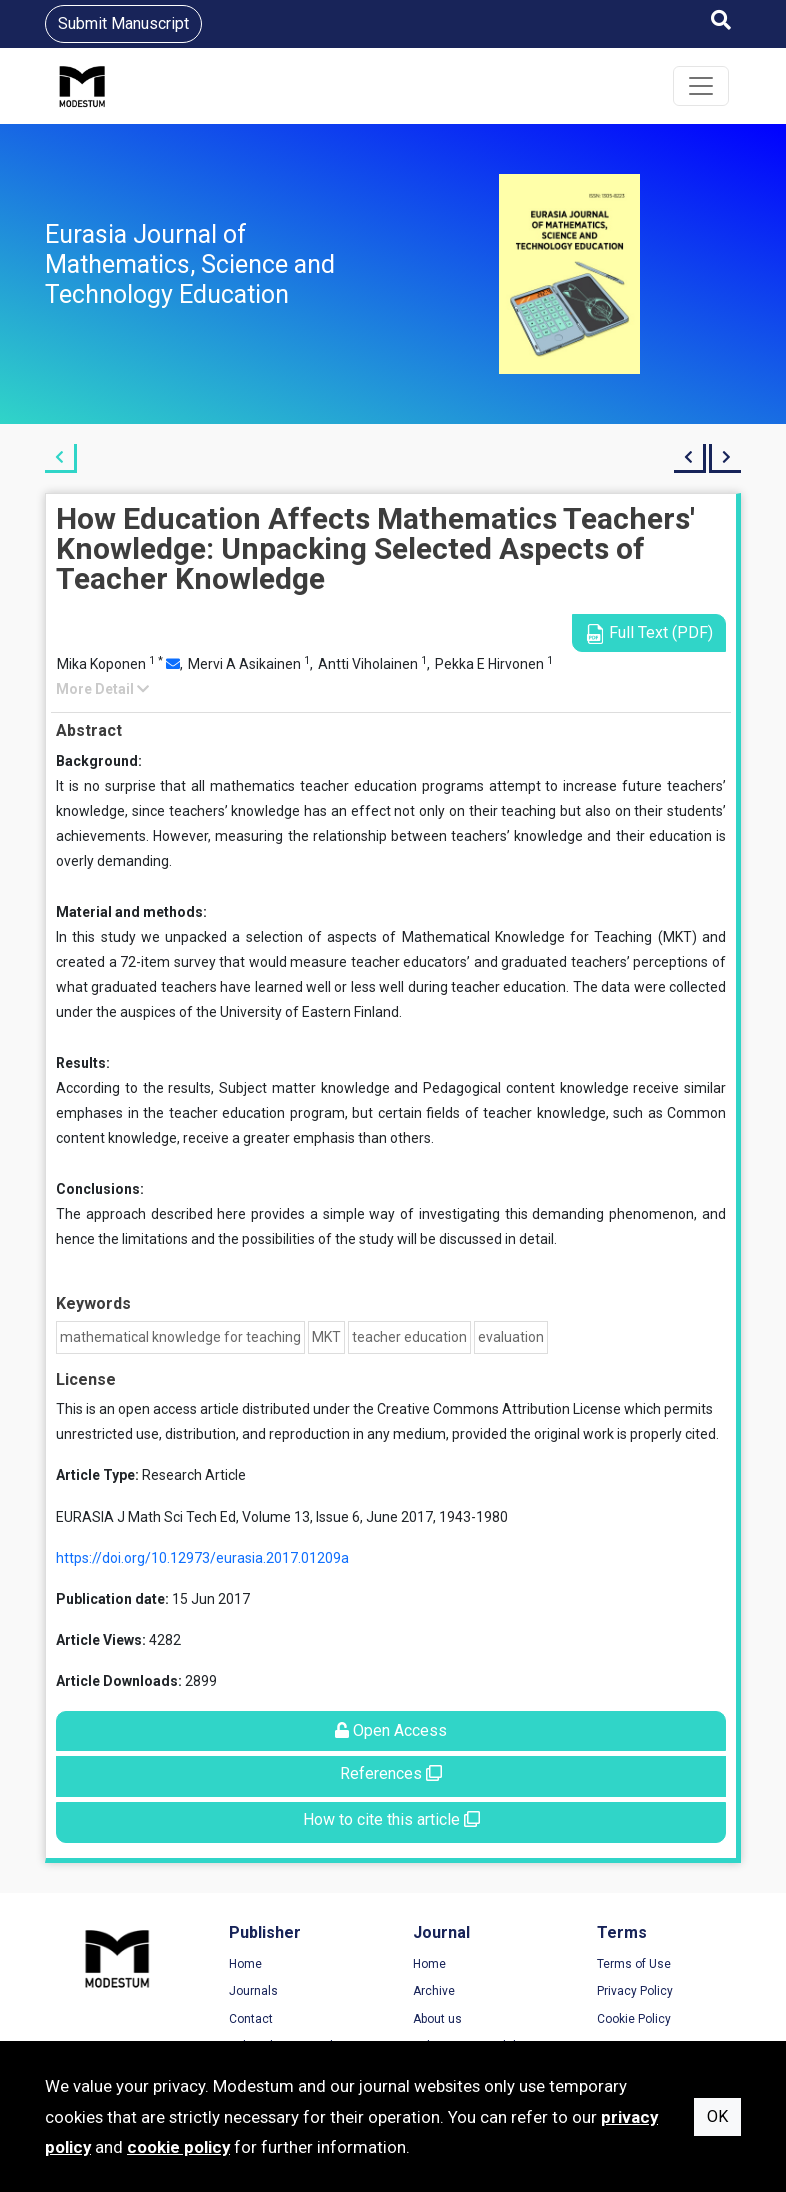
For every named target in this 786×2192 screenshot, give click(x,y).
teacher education (409, 1337)
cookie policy (178, 2147)
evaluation (511, 1337)
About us (437, 2019)
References (391, 1773)
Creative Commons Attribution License (499, 1409)
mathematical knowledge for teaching (180, 1337)
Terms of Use (634, 1964)
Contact (251, 2019)
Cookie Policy (634, 2019)
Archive (434, 1991)
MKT (326, 1337)
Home (245, 1964)
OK (717, 2116)
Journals (253, 1991)
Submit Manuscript (123, 23)
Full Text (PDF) (649, 633)
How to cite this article (391, 1819)
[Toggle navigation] (701, 86)
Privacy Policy (635, 1991)
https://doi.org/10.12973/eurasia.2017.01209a (202, 1558)
